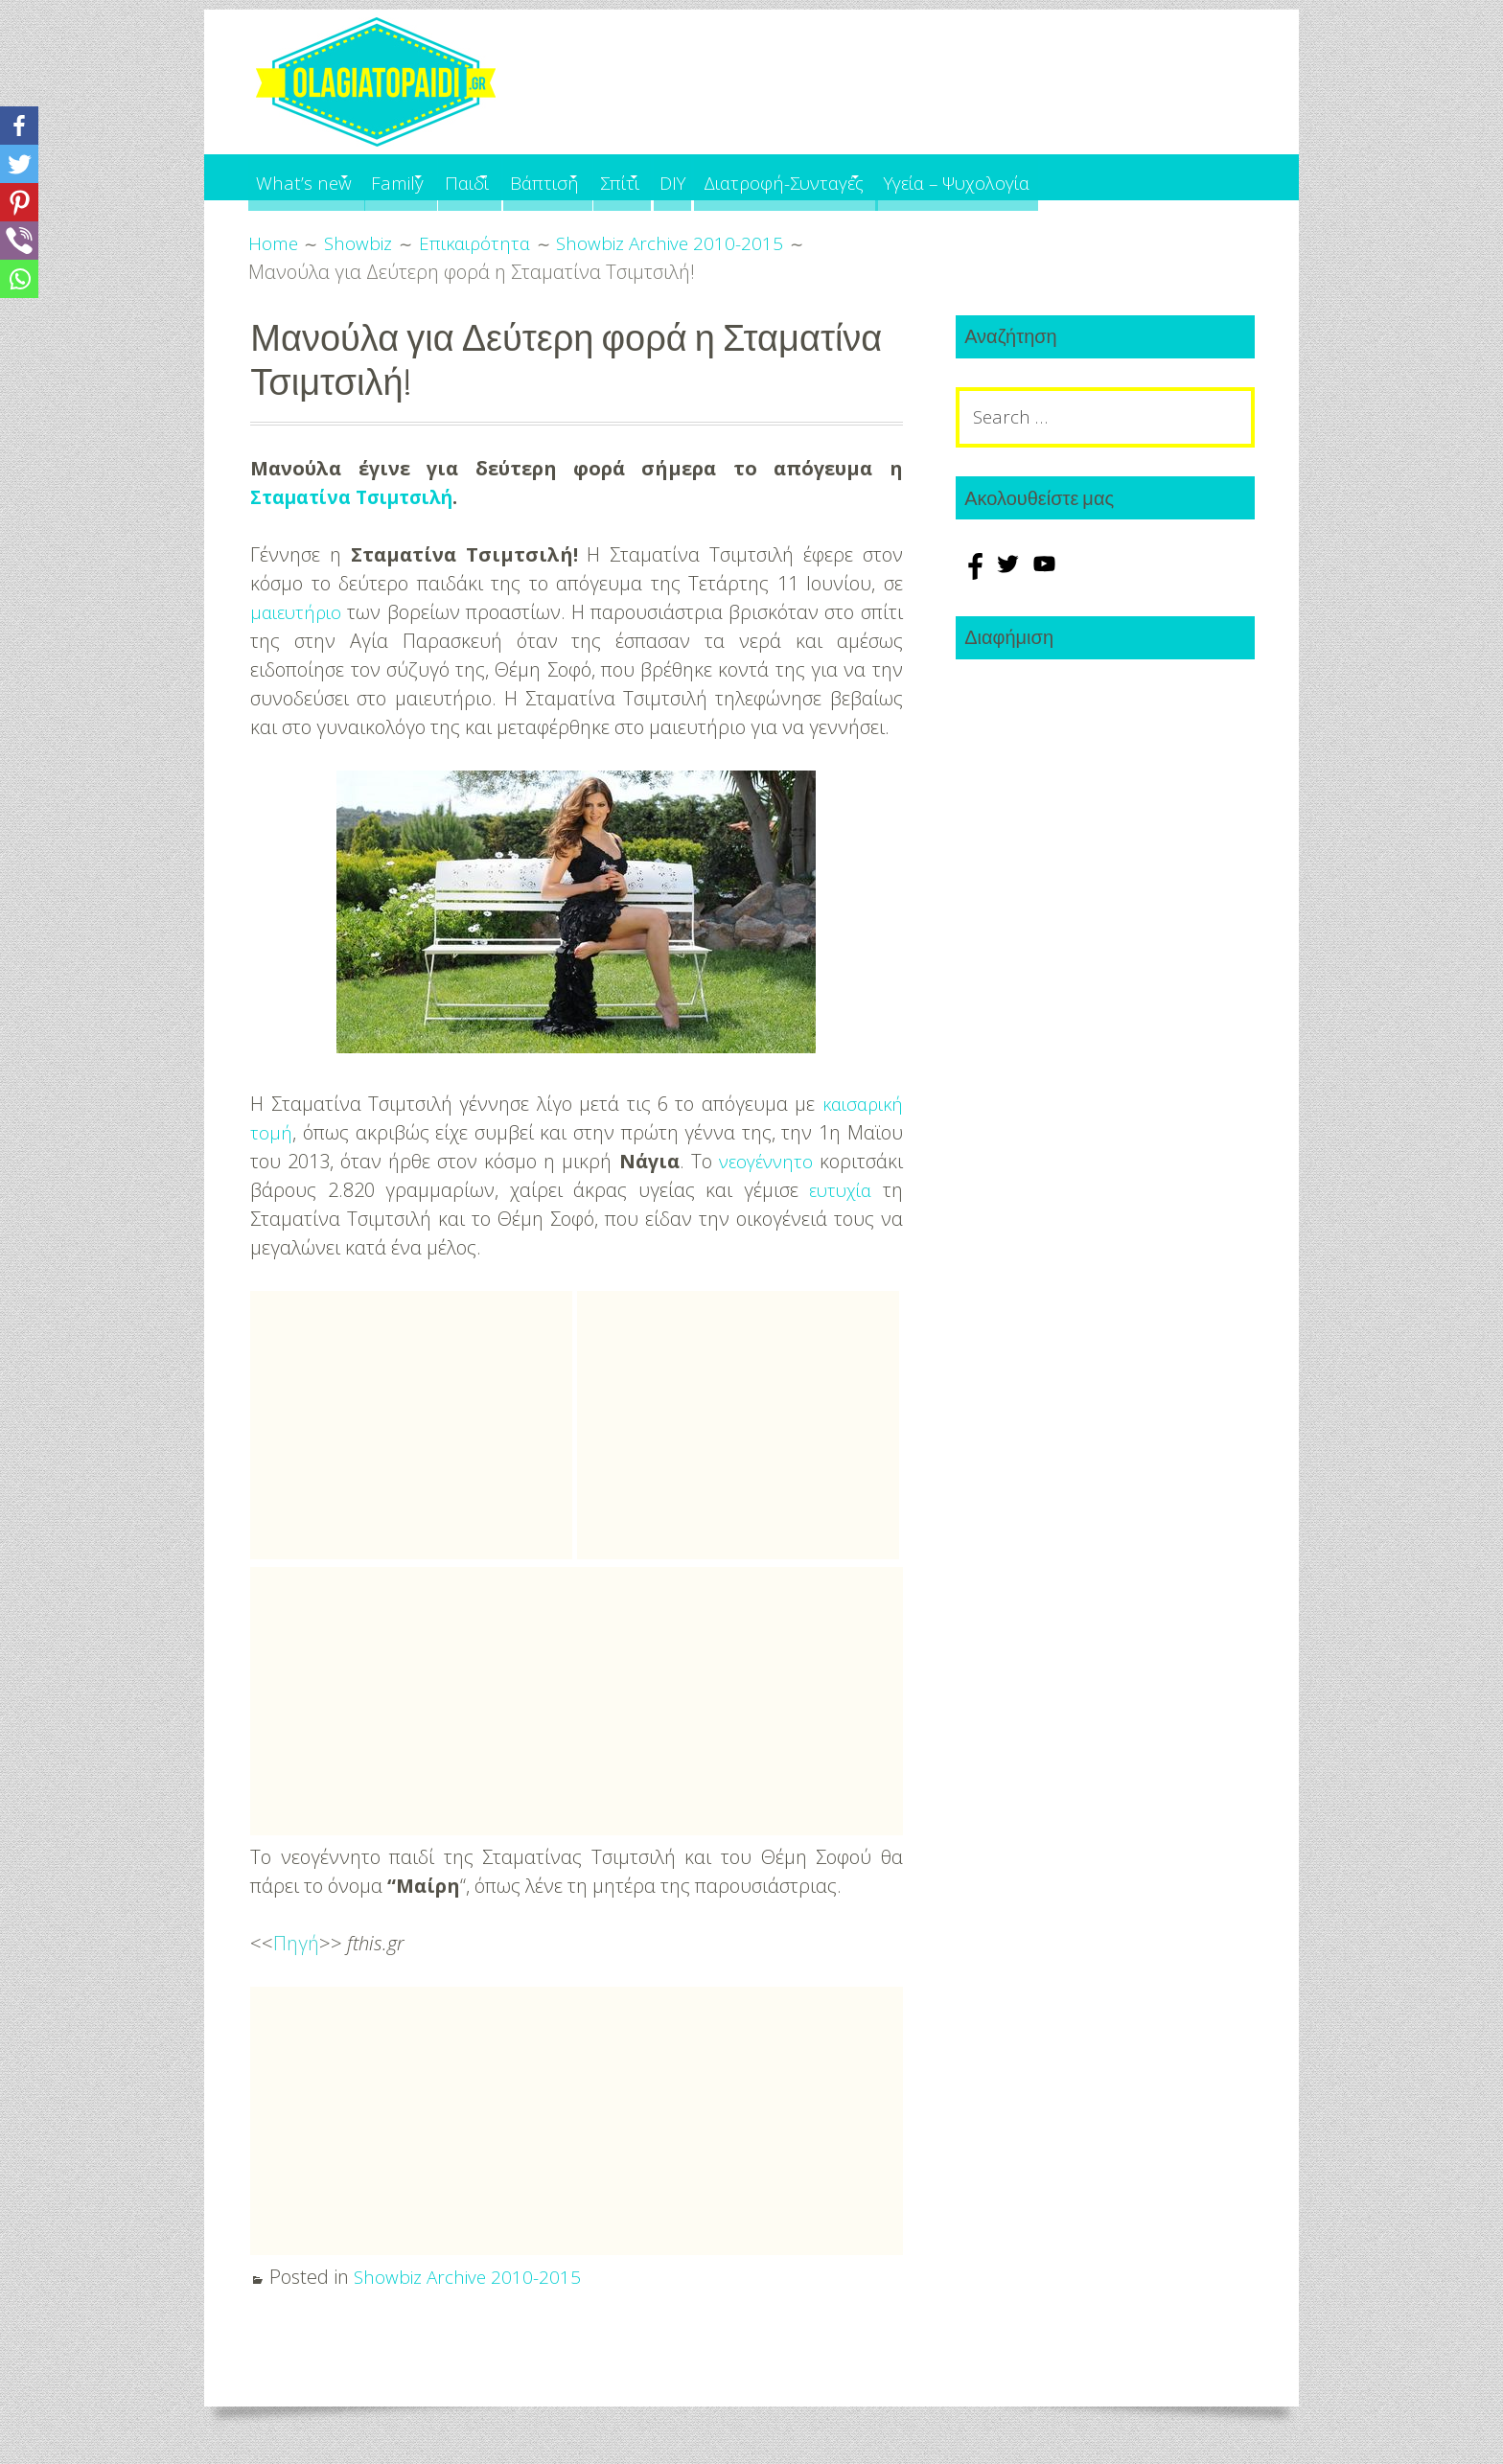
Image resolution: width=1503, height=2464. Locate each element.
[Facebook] (19, 125)
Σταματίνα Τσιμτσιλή (359, 497)
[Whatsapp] (19, 279)
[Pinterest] (19, 202)
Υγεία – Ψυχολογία (1127, 177)
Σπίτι (717, 177)
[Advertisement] (411, 1425)
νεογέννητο (763, 1161)
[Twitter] (19, 164)
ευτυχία (838, 1190)
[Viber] (19, 240)
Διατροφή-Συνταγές (921, 177)
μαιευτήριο (298, 612)
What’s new (309, 177)
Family (426, 177)
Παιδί (519, 177)
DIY (793, 177)
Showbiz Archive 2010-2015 (470, 2277)
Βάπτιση (619, 177)
